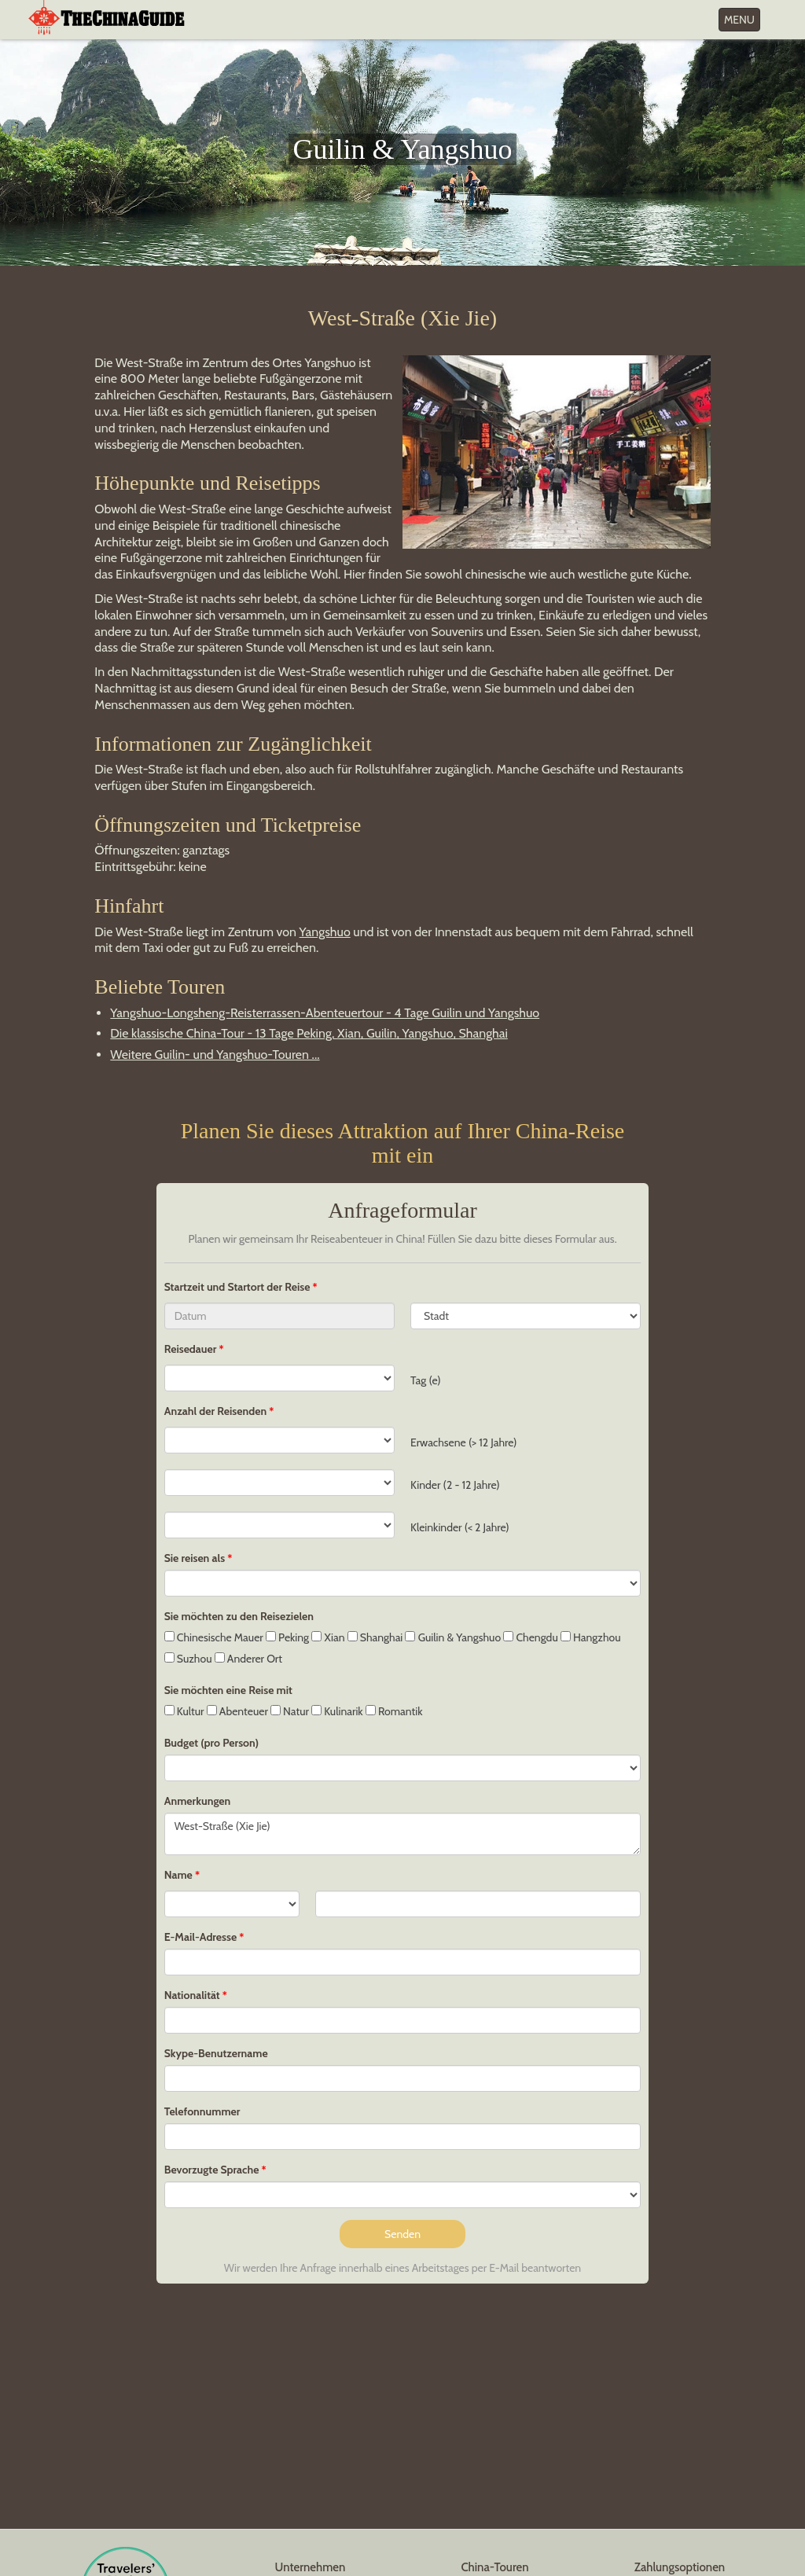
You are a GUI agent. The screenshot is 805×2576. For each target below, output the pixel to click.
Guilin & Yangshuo (453, 1637)
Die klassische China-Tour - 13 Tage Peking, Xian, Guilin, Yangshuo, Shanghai (309, 1033)
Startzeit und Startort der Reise (238, 1287)
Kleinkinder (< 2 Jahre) (459, 1527)
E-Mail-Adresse (200, 1937)
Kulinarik (337, 1711)
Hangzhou (591, 1637)
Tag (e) (425, 1380)
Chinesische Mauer (213, 1637)
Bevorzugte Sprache (211, 2170)
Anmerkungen (197, 1801)
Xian (327, 1637)
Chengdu (530, 1637)
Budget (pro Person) (211, 1743)
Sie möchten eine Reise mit (228, 1690)
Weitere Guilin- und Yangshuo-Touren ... (214, 1054)
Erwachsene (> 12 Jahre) (463, 1442)
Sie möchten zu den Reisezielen (239, 1616)
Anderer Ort (248, 1659)
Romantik (394, 1711)
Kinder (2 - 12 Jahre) (455, 1485)
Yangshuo (325, 931)
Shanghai (375, 1637)
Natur (289, 1711)
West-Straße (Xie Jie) (402, 1834)
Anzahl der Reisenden (215, 1411)
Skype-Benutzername (216, 2053)
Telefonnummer (202, 2111)
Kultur (184, 1711)
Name (178, 1875)
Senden (402, 2234)
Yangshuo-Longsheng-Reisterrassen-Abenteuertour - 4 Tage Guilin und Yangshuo (324, 1012)
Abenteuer (237, 1711)
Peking (287, 1637)
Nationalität (192, 1995)
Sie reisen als (194, 1558)
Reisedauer (190, 1349)
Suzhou (188, 1659)
